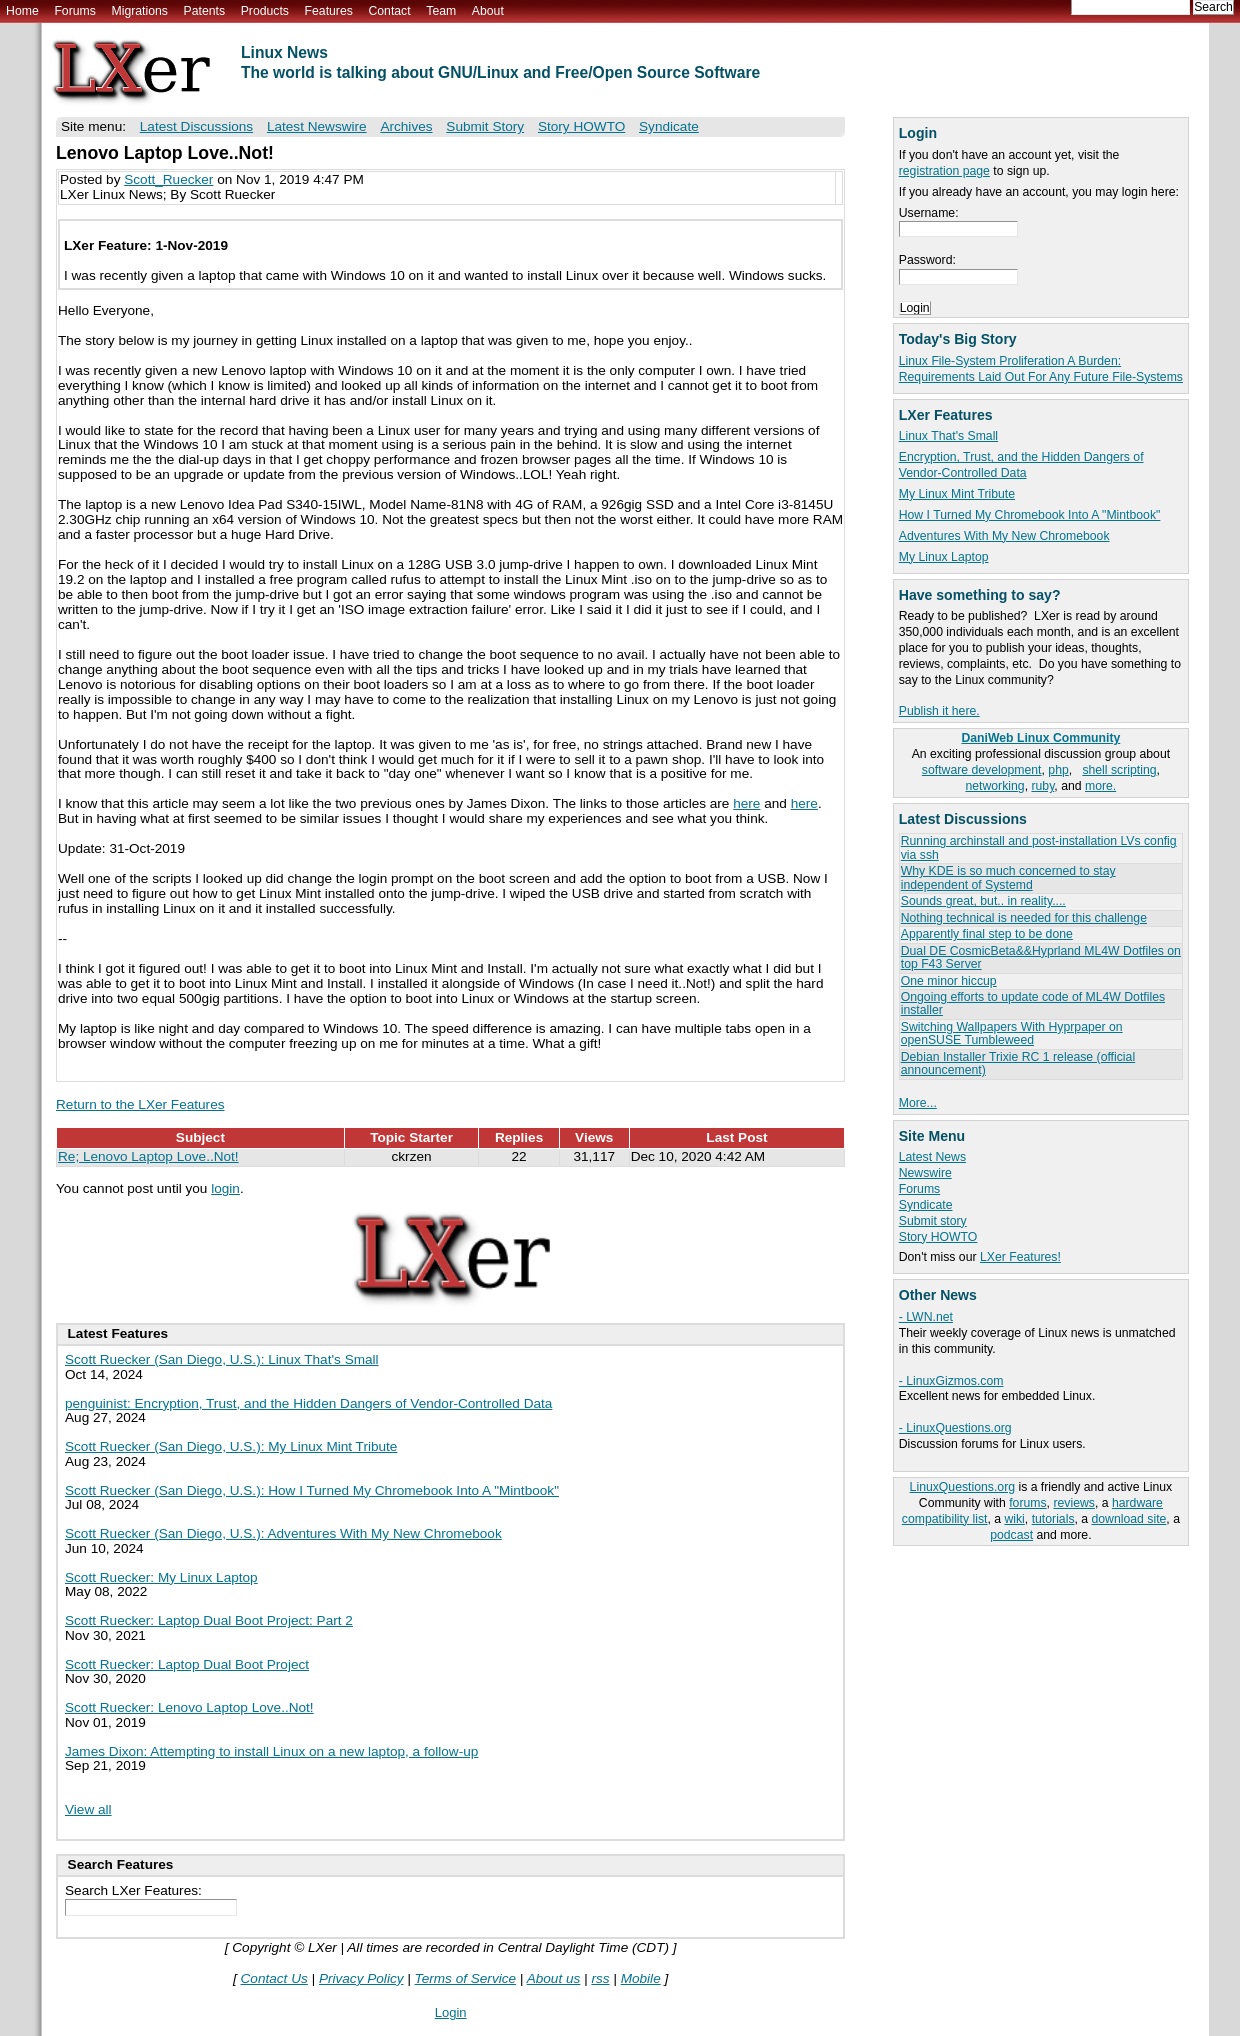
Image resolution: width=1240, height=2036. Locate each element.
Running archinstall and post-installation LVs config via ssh (1039, 847)
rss (600, 1978)
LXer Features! (1020, 1257)
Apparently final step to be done (987, 934)
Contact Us (274, 1978)
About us (554, 1978)
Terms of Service (465, 1978)
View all (88, 1809)
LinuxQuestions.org (962, 1487)
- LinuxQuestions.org (955, 1428)
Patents (205, 11)
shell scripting (1119, 770)
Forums (74, 11)
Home (22, 11)
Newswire (925, 1173)
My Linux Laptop (944, 557)
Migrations (139, 11)
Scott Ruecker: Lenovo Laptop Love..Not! (189, 1707)
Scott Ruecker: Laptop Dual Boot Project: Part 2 (209, 1620)
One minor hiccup (949, 981)
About (488, 11)
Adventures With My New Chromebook (1004, 536)
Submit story (933, 1221)
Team (441, 11)
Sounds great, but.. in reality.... (983, 901)
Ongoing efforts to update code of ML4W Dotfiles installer (1033, 1003)
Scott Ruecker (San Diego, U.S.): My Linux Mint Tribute (231, 1446)
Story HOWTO (938, 1237)
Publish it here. (939, 711)
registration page (944, 171)
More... (918, 1103)
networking (994, 786)
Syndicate (926, 1205)
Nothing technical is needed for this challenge (1024, 918)
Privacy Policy (361, 1978)
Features (329, 11)
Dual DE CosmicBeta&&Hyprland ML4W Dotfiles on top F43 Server (1041, 957)
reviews (1073, 1503)
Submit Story (485, 126)
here (746, 803)
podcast (1011, 1535)
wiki (1014, 1519)
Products (265, 11)
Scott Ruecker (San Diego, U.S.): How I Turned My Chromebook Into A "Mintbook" (312, 1490)
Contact (389, 11)
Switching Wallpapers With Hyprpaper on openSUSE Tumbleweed (1012, 1033)
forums (1027, 1503)
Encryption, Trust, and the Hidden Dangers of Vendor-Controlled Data (1021, 465)
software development (982, 770)
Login (451, 2012)
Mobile (641, 1978)
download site (1129, 1519)
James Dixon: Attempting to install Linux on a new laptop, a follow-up (271, 1751)
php (1058, 770)
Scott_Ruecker (168, 179)
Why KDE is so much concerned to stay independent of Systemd (1008, 877)
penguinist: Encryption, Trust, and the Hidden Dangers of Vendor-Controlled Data (308, 1403)
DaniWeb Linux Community (1040, 738)
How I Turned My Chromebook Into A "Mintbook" (1030, 515)
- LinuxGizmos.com (951, 1381)
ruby (1042, 786)
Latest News (932, 1157)
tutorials (1053, 1519)
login (225, 1188)
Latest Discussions (196, 126)
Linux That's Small (948, 436)
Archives (406, 126)
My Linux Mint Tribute (957, 494)
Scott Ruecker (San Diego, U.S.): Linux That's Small (222, 1359)
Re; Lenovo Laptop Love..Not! (148, 1156)
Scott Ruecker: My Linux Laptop (161, 1577)
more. (1100, 786)
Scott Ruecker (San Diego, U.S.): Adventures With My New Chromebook (283, 1533)
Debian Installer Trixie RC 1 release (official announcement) (1018, 1063)
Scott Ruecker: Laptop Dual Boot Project (187, 1664)
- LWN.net (926, 1317)
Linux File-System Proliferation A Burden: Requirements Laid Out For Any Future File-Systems (1041, 369)
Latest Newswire (317, 126)
